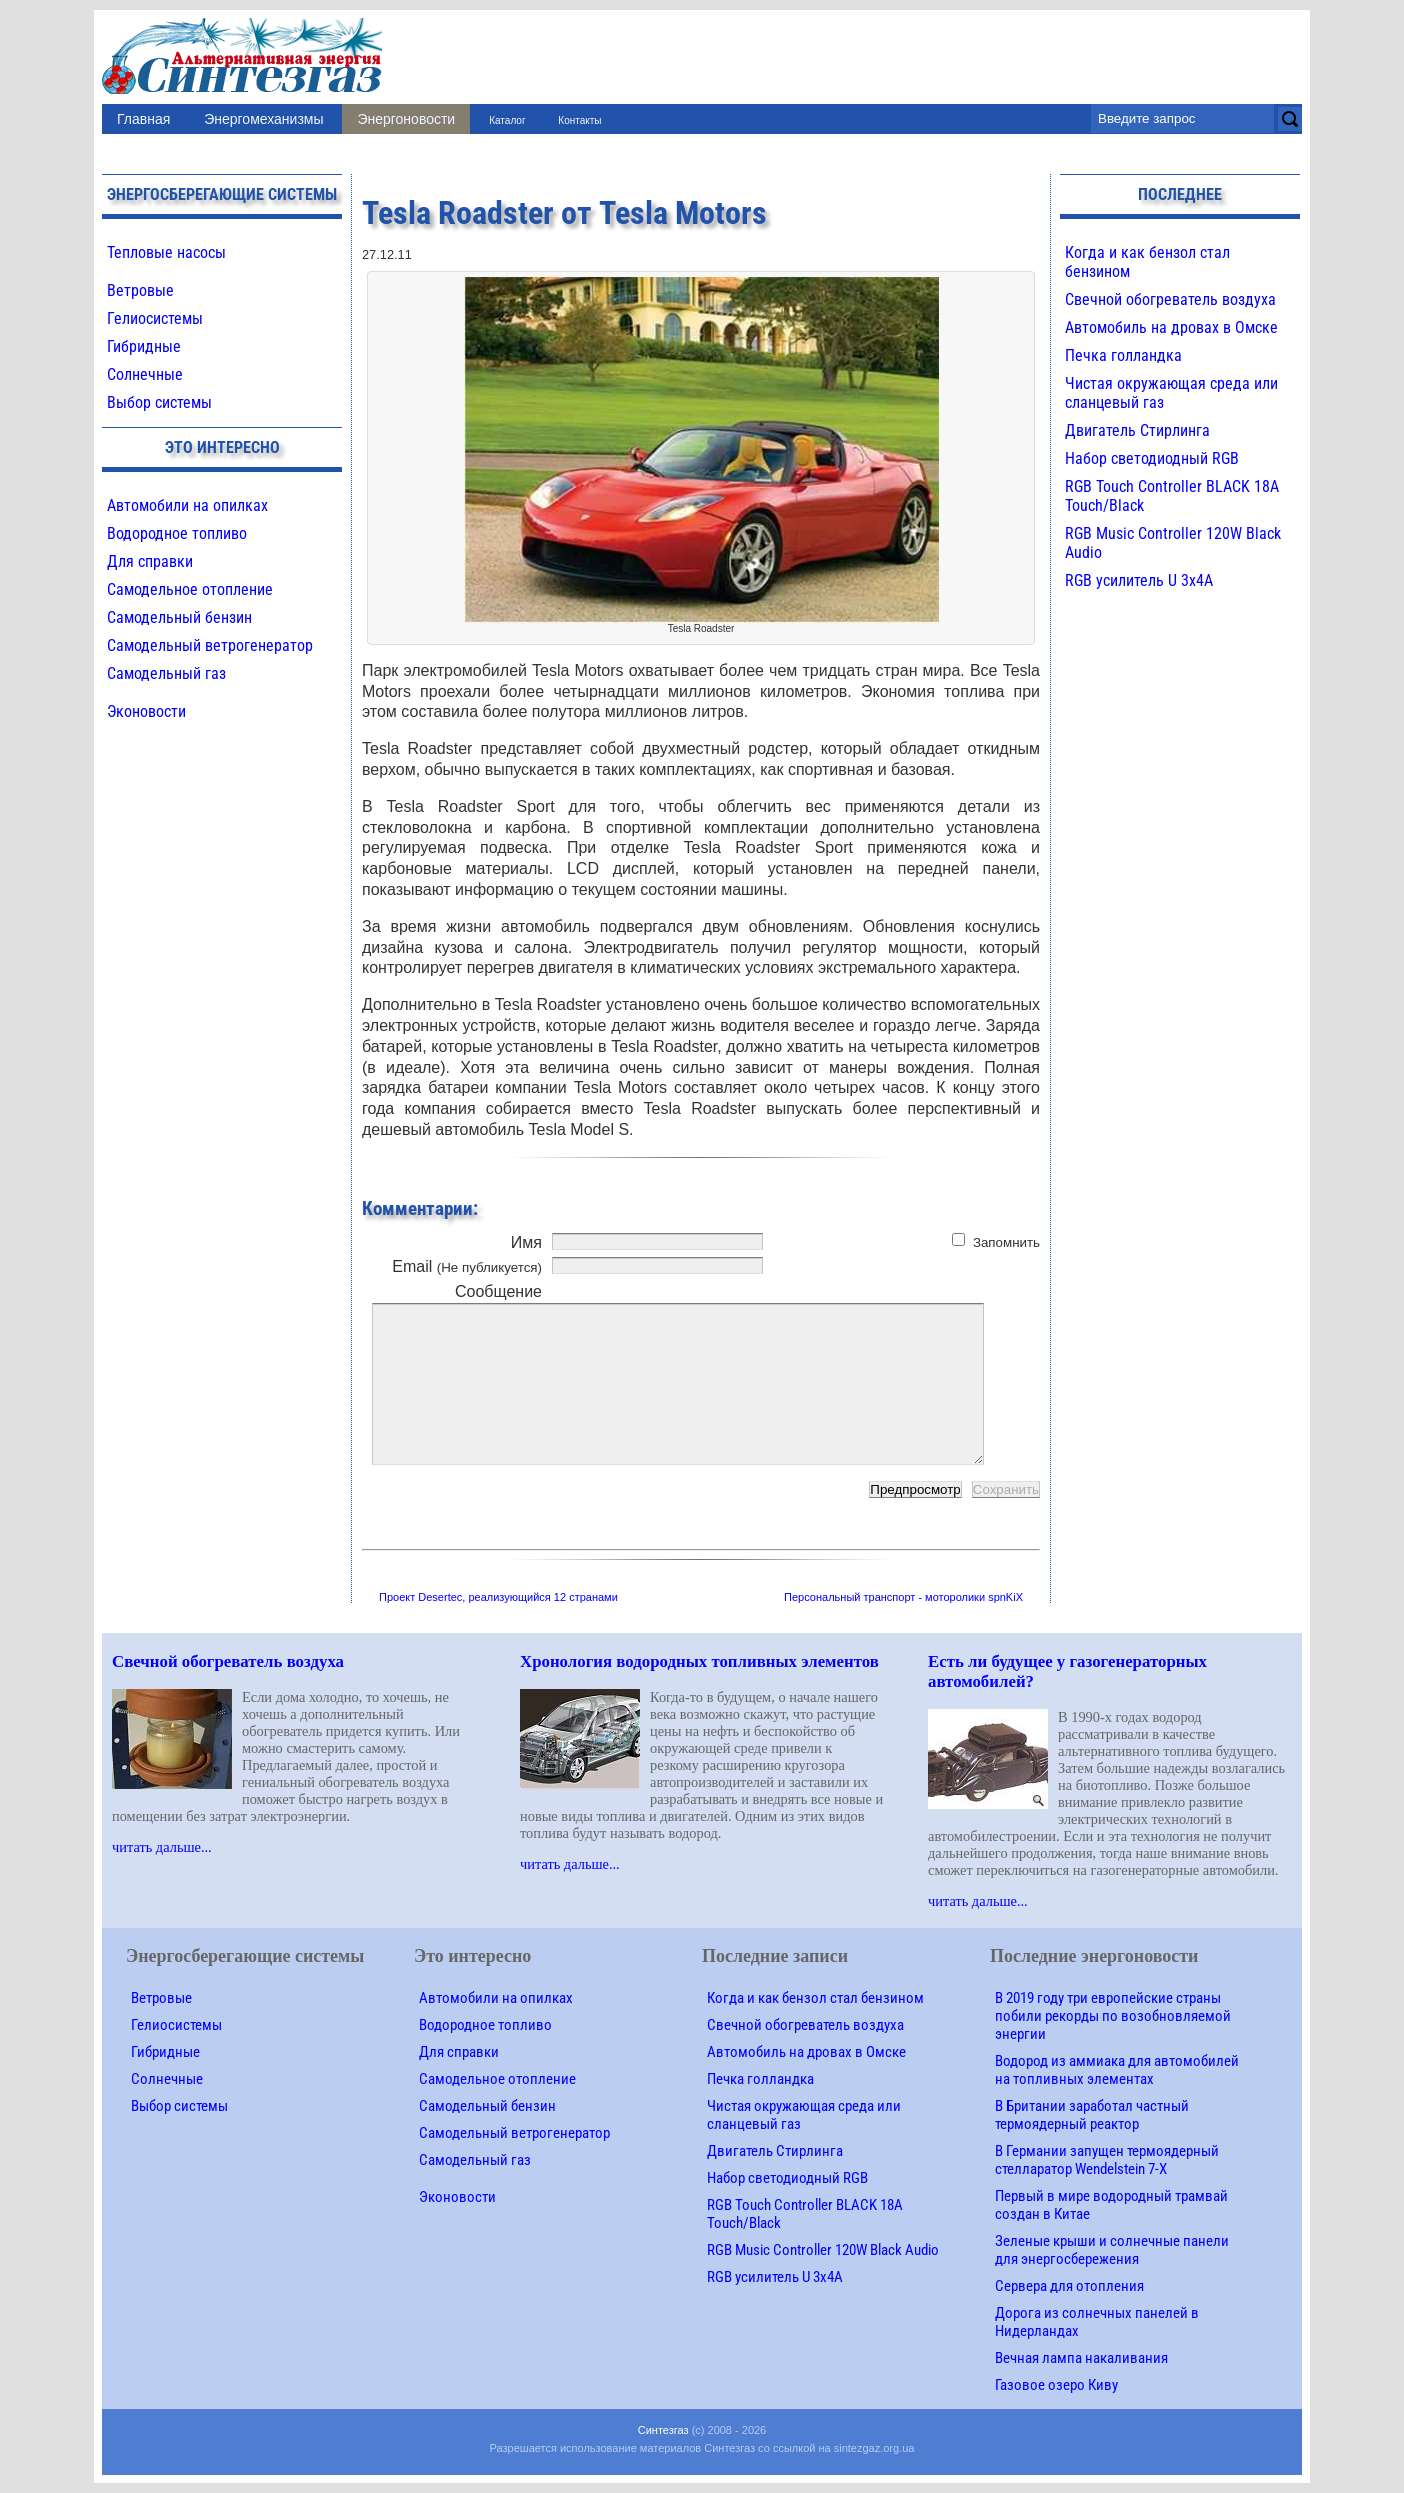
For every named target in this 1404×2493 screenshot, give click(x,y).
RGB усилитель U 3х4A (1139, 580)
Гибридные (144, 346)
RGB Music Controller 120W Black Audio (823, 2250)
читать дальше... (162, 1847)
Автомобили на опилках (187, 505)
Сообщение (498, 1291)
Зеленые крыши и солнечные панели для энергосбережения (1112, 2250)
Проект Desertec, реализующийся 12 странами (498, 1597)
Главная (143, 119)
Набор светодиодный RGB (1152, 458)
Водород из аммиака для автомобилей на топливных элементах (1117, 2070)
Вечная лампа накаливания (1081, 2358)
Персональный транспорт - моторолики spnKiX (903, 1597)
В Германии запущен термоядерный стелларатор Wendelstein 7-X (1107, 2160)
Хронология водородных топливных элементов (699, 1661)
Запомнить (1006, 1242)
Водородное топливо (177, 533)
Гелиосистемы (155, 318)
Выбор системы (159, 402)
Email (467, 1266)
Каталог (507, 120)
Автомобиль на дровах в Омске (1171, 327)
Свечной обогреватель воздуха (1170, 299)
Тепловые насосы (166, 252)
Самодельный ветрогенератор (210, 645)
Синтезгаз (663, 2430)
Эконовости (146, 711)
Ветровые (140, 290)
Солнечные (145, 374)
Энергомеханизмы (263, 119)
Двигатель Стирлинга (1137, 430)
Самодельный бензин (179, 617)
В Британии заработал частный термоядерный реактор (1092, 2115)
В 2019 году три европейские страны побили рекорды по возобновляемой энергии (1113, 2016)
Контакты (579, 120)
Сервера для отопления (1069, 2286)
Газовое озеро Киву (1056, 2385)
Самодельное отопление (190, 589)
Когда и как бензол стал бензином (815, 1998)
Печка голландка (1123, 355)
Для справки (150, 561)
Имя (526, 1242)
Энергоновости (406, 119)
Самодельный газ (166, 673)
